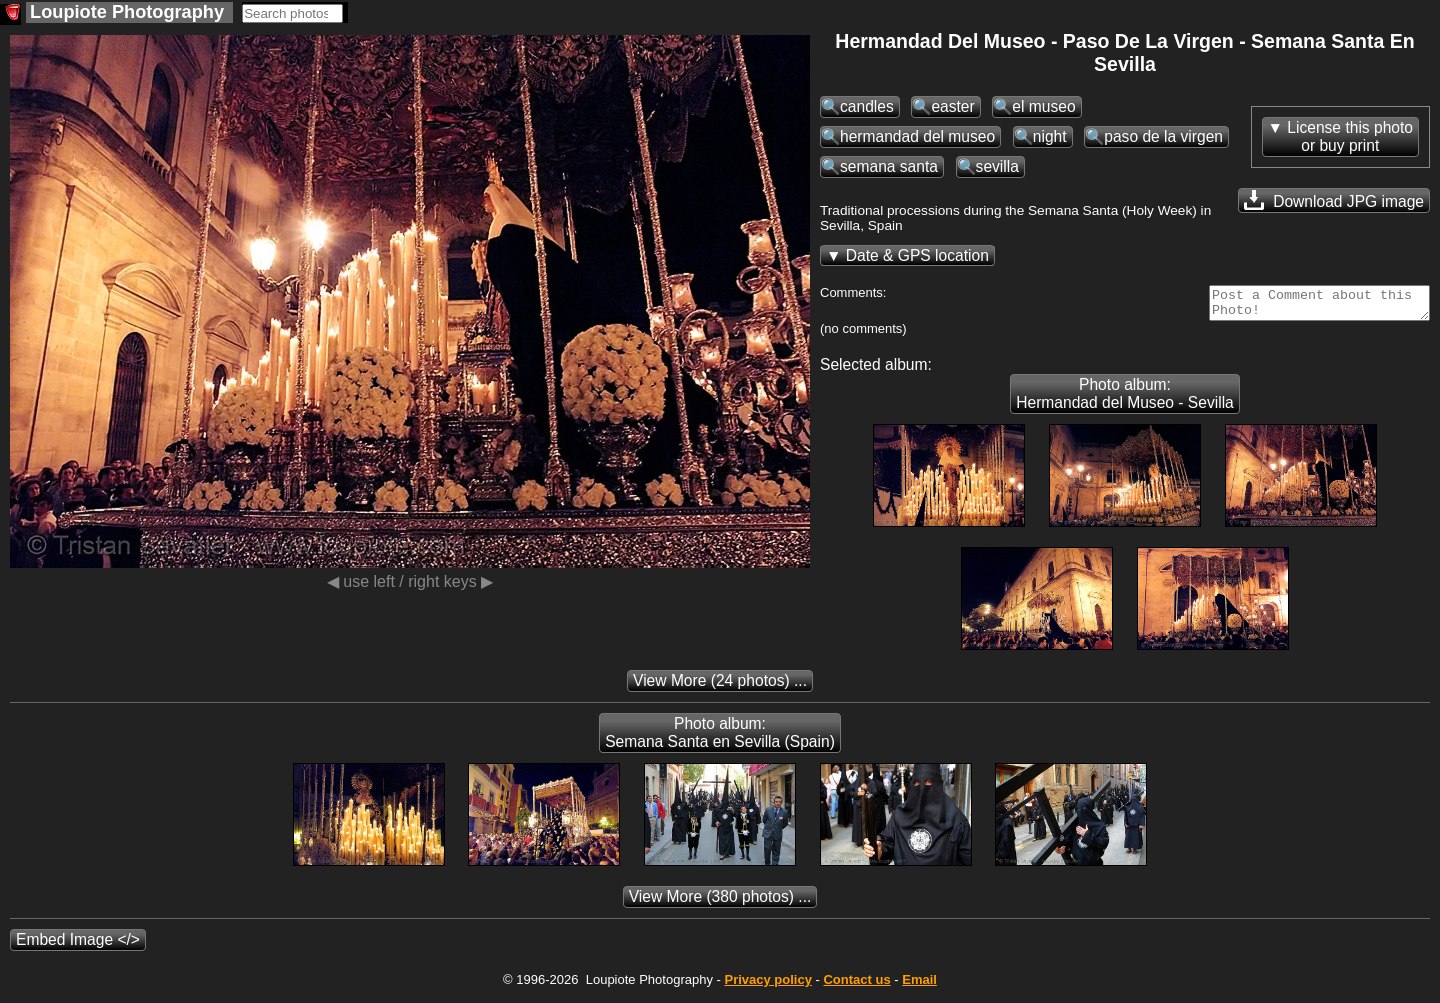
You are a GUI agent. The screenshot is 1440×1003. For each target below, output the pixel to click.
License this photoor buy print (1350, 136)
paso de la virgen (1163, 136)
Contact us (856, 985)
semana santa (889, 166)
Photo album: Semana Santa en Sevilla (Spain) (720, 738)
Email (919, 985)
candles (867, 106)
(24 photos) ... (720, 686)
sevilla (997, 166)
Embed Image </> (78, 945)
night (1050, 136)
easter (952, 106)
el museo (1043, 106)
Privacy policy (767, 985)
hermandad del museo (917, 136)
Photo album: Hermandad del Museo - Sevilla (1125, 399)
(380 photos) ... (720, 902)
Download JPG (1334, 200)
